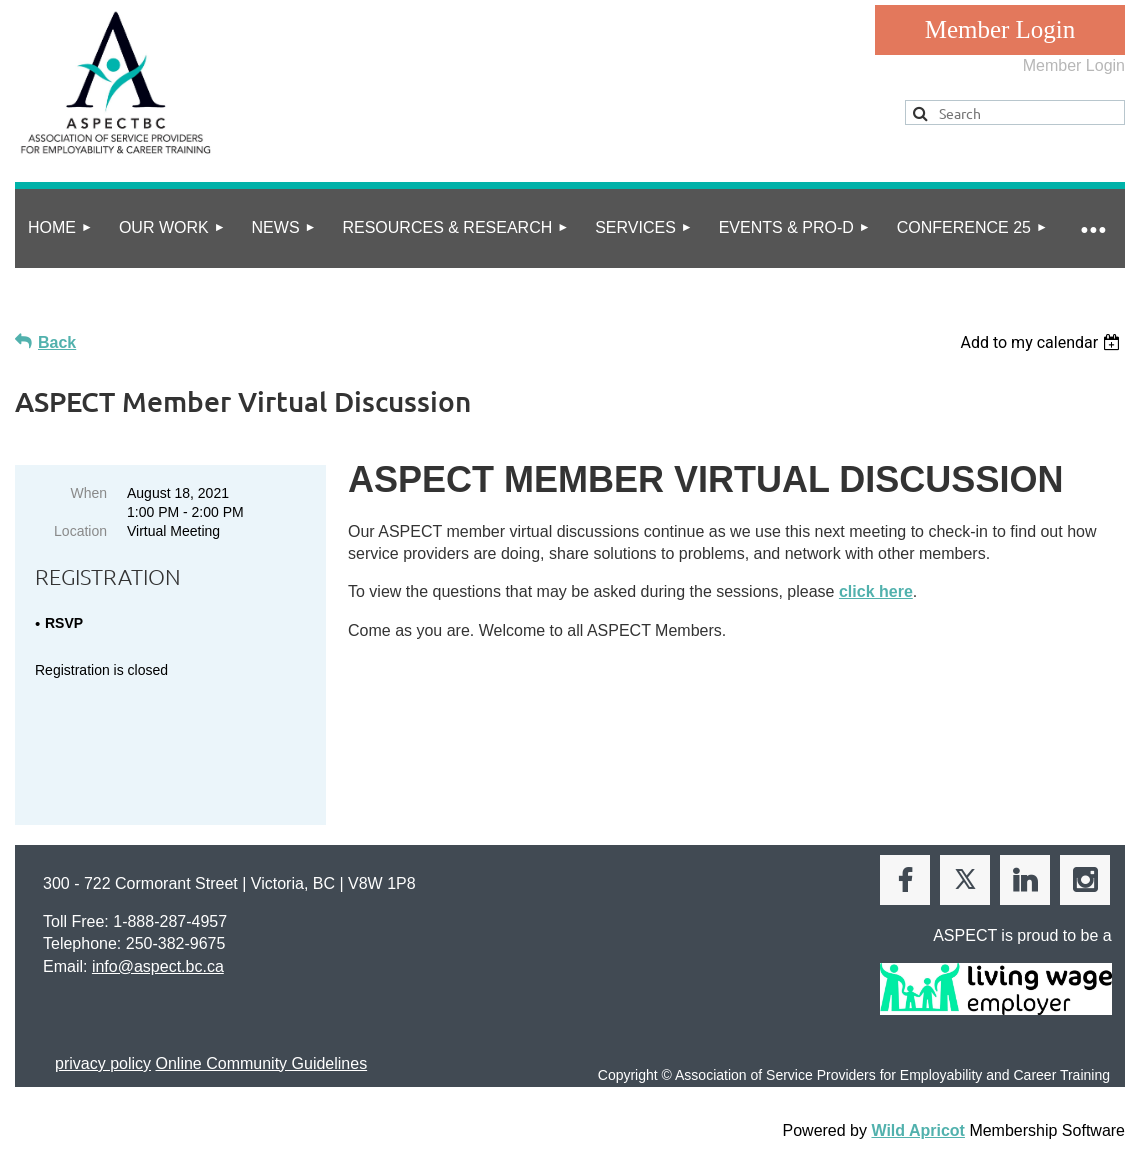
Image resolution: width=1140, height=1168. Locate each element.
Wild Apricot (917, 1119)
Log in (1000, 30)
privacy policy (103, 1052)
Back (57, 342)
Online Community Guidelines (261, 1052)
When (88, 493)
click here (876, 591)
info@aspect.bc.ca (158, 955)
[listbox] (1042, 342)
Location (80, 531)
